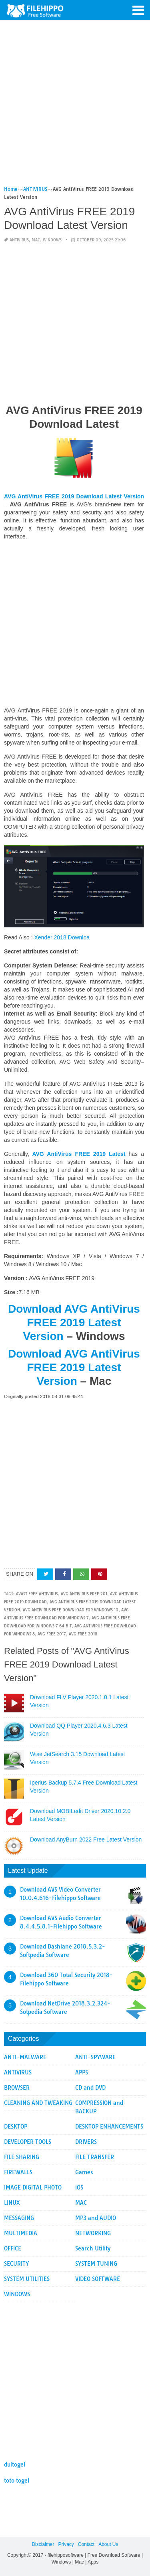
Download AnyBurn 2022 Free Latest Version (86, 1839)
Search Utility (92, 2248)
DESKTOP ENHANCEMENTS (109, 2126)
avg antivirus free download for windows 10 (70, 1610)
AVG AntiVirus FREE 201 (84, 1594)
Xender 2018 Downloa (62, 937)
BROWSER (17, 2087)
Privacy (66, 2544)
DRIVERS (86, 2141)
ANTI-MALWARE (25, 2057)
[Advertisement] (75, 106)
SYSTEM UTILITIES (27, 2279)
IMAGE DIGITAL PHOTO (33, 2187)
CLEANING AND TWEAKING (38, 2103)
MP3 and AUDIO (95, 2218)
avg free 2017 (52, 1634)
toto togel (16, 2480)
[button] (138, 9)
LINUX (12, 2202)
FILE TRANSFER (94, 2157)
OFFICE (12, 2248)
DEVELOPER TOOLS (27, 2141)
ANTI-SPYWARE (95, 2057)
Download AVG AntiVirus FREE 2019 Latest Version (74, 1322)
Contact (86, 2544)
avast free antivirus (37, 1594)
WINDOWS (52, 240)
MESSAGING (19, 2218)
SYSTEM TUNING (96, 2263)
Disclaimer (43, 2544)
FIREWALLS (18, 2172)
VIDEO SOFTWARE (97, 2279)
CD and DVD (90, 2087)
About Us (108, 2544)
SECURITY (16, 2263)
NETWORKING (93, 2233)
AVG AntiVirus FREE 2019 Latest (77, 1154)
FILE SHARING (21, 2157)
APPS (81, 2072)
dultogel (14, 2464)
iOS (79, 2187)
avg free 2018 (83, 1634)
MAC (36, 240)
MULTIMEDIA (20, 2233)
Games (84, 2172)
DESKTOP (15, 2126)
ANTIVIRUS (19, 240)
